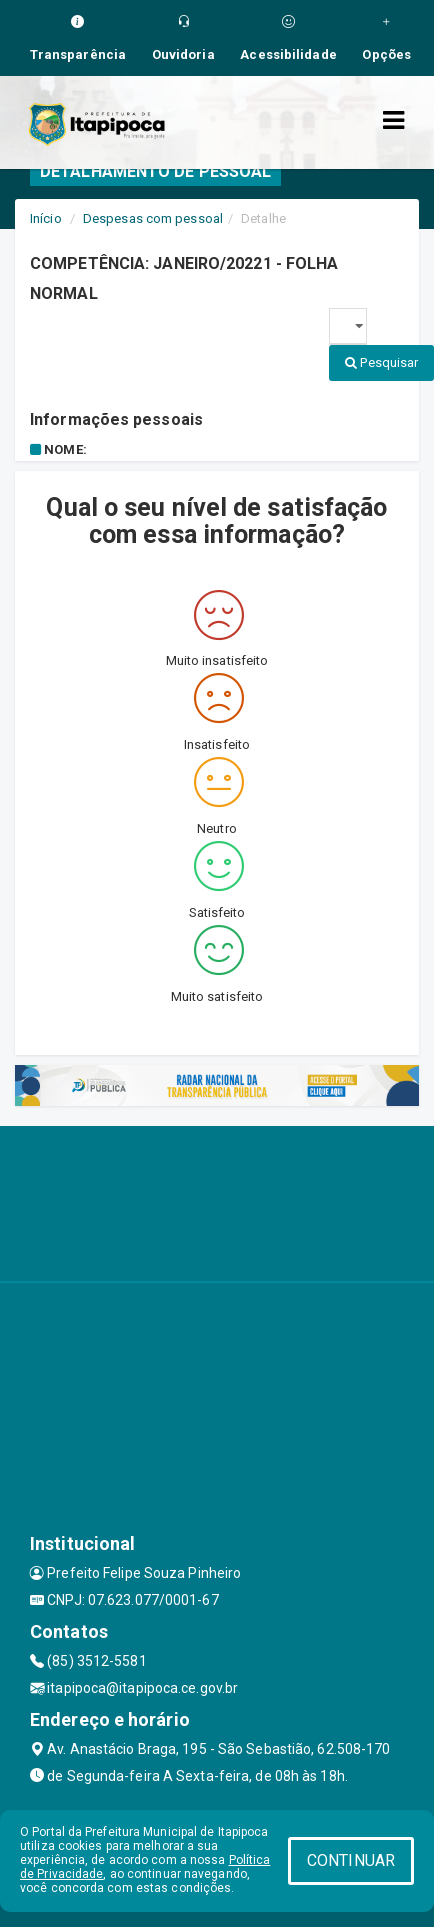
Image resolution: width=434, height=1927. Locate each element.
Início (46, 218)
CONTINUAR (351, 1860)
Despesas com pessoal (153, 218)
